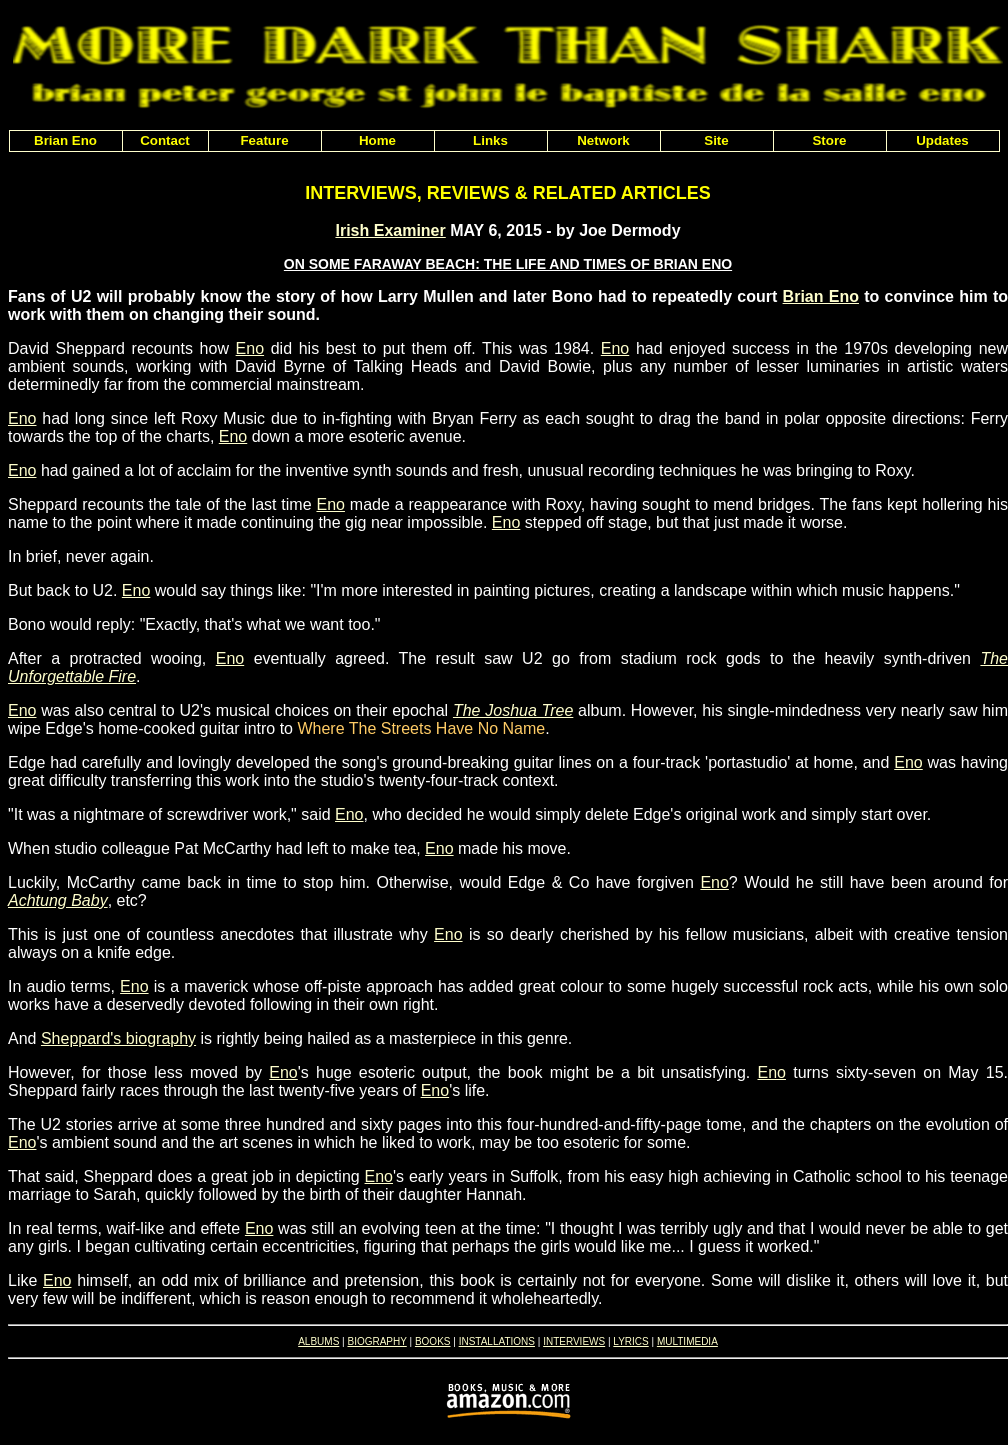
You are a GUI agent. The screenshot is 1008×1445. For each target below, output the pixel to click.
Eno (250, 348)
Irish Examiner (390, 230)
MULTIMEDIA (687, 1341)
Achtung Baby (58, 900)
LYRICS (630, 1341)
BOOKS (433, 1341)
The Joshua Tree (513, 710)
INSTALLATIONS (497, 1341)
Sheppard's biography (118, 1038)
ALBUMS (318, 1341)
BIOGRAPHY (376, 1341)
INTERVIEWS (574, 1341)
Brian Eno (821, 296)
